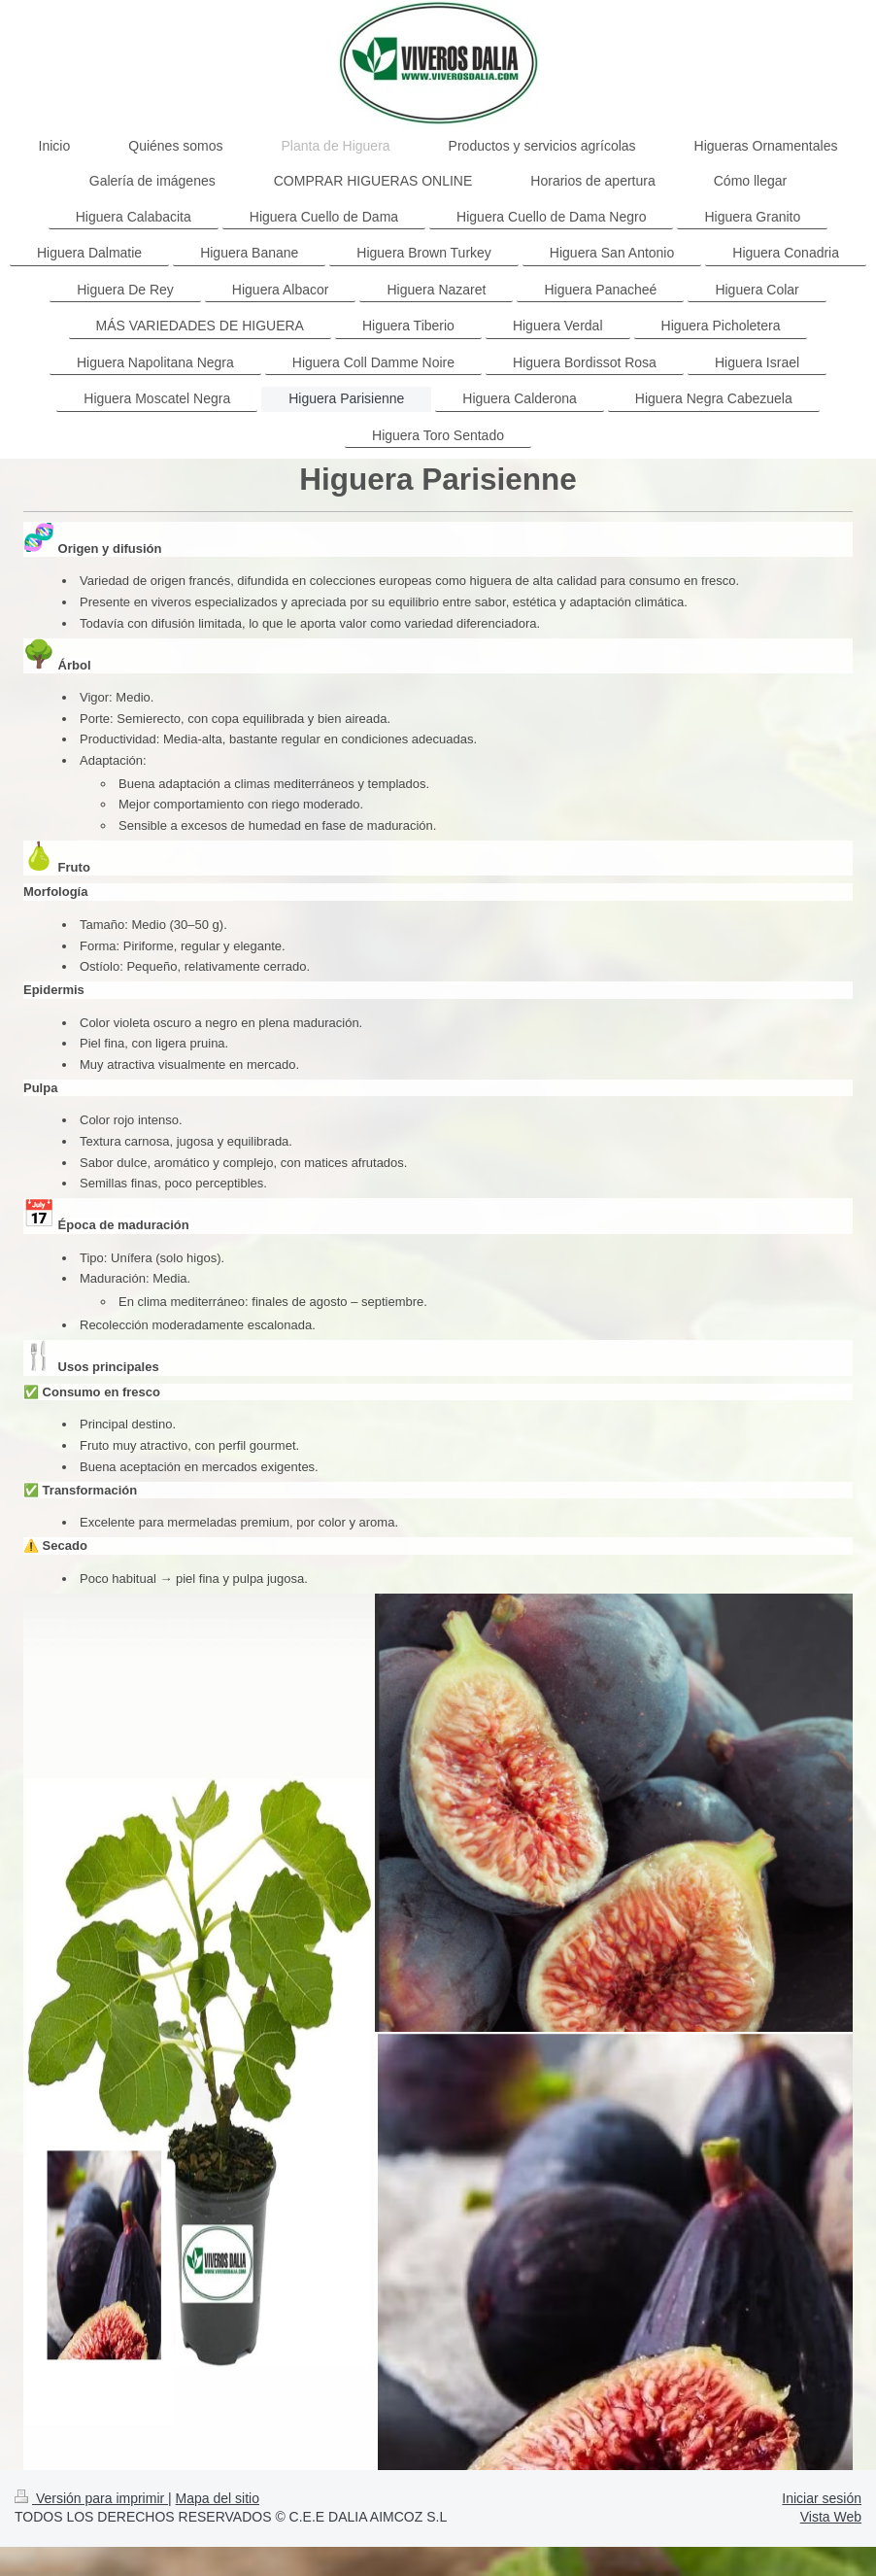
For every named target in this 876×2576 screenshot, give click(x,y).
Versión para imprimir (91, 2498)
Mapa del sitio (217, 2498)
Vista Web (830, 2516)
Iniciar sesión (821, 2498)
